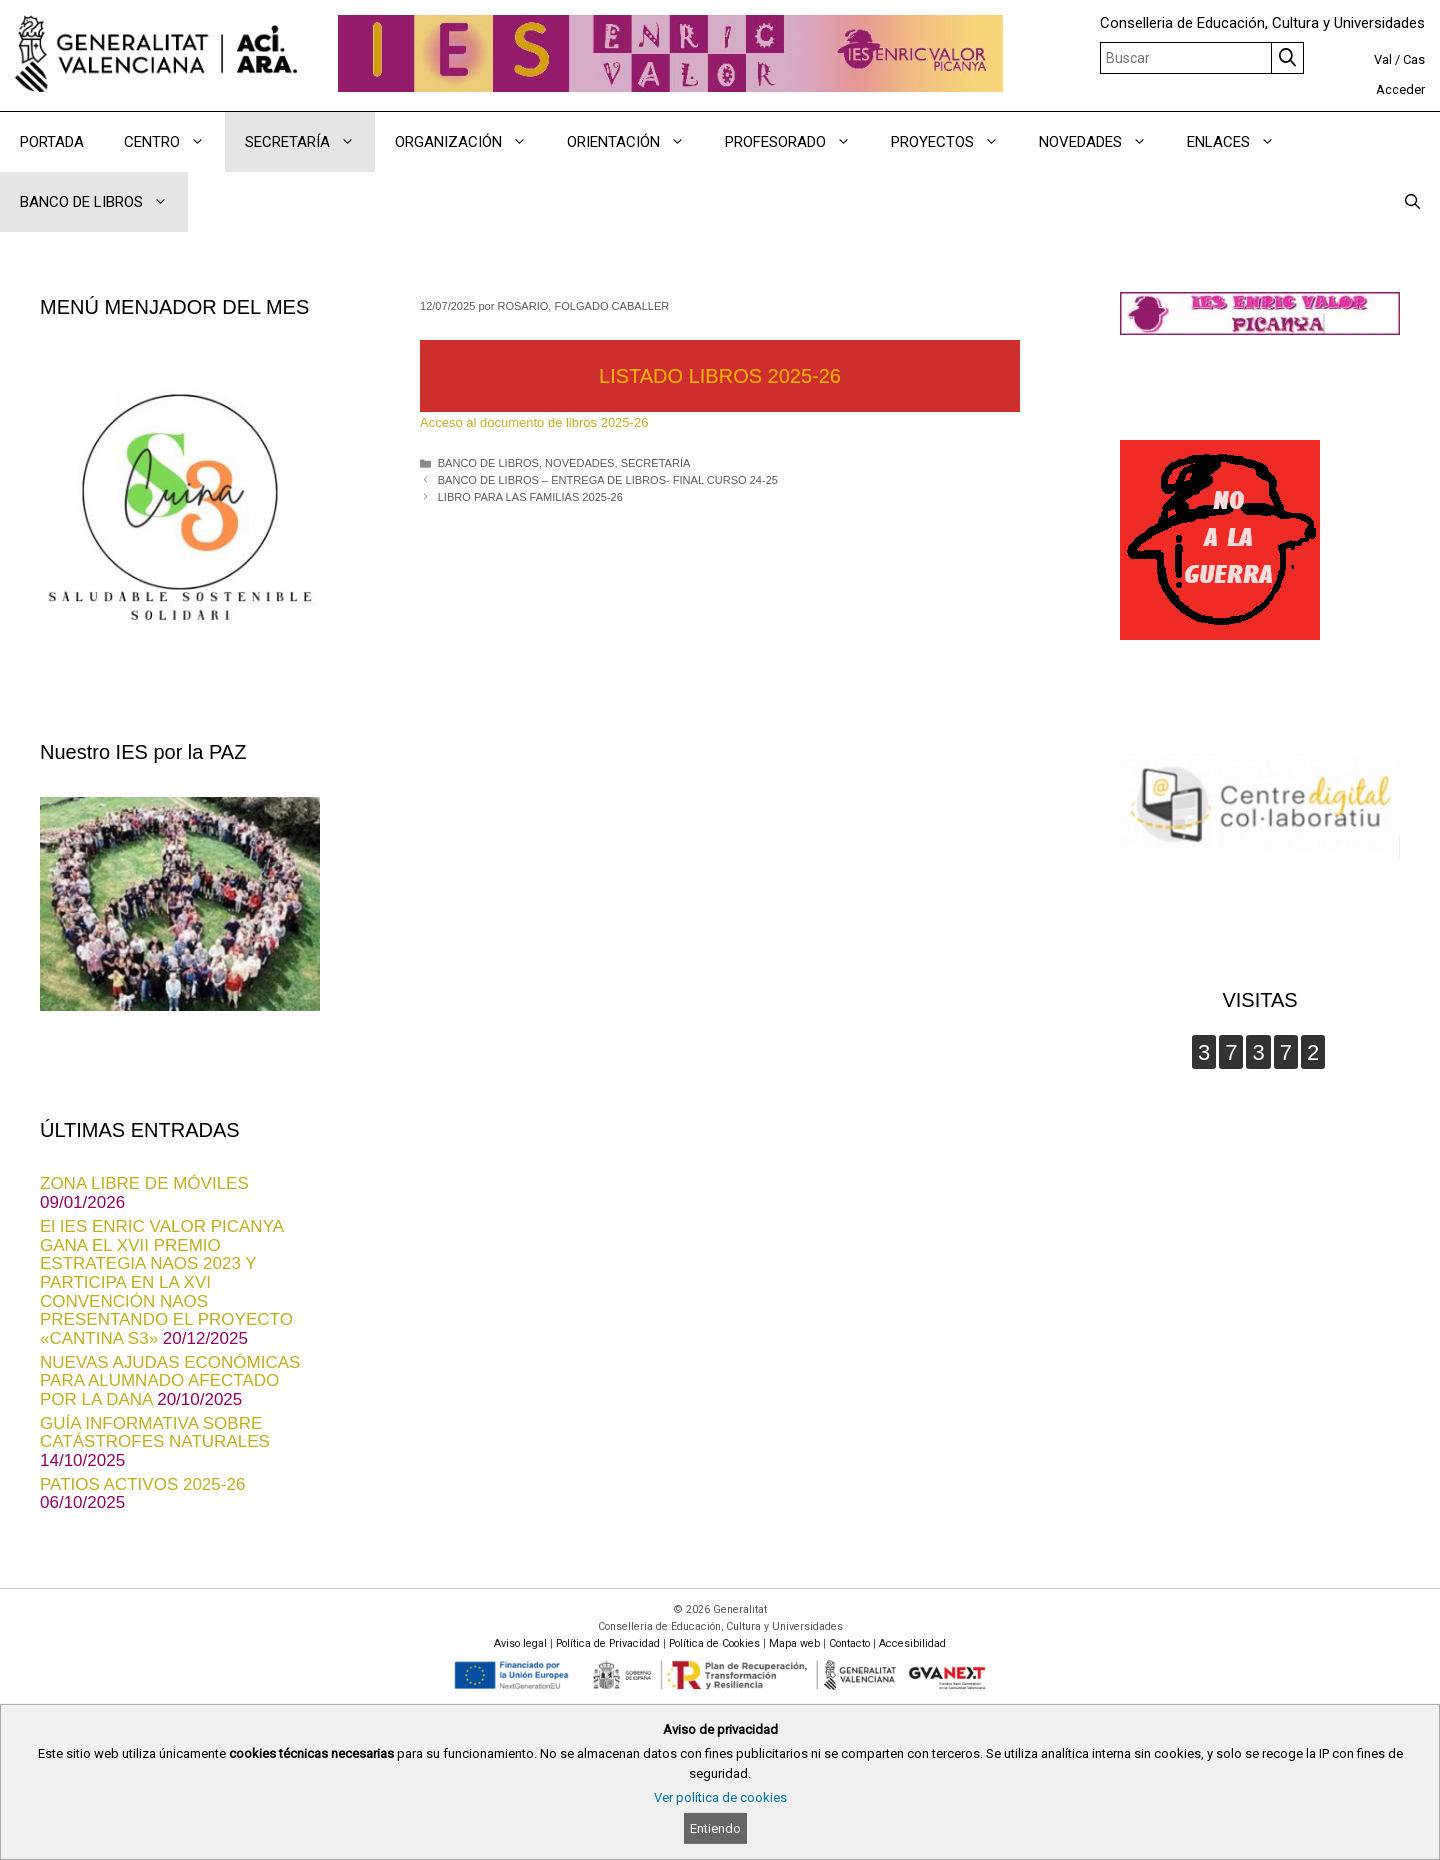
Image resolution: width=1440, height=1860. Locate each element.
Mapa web (794, 1643)
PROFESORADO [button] (798, 142)
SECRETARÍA (656, 463)
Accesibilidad (912, 1643)
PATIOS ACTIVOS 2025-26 (142, 1484)
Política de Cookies (714, 1643)
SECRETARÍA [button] (310, 142)
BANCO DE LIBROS (488, 463)
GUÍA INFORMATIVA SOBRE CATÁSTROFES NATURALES (155, 1433)
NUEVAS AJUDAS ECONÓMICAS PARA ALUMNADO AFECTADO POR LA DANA (170, 1381)
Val (1383, 59)
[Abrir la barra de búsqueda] (1412, 202)
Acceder (1400, 89)
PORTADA (52, 142)
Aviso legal (520, 1643)
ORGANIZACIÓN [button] (471, 142)
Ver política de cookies (720, 1797)
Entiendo (715, 1828)
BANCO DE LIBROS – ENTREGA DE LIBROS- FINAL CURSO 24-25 (608, 480)
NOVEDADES (579, 463)
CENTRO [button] (174, 142)
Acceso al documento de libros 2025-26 (534, 422)
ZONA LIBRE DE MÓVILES (144, 1183)
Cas (1414, 59)
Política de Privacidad (608, 1643)
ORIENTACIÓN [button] (636, 142)
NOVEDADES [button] (1103, 142)
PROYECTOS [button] (955, 142)
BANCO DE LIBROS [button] (104, 202)
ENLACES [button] (1241, 142)
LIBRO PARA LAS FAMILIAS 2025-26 (530, 497)
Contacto (849, 1643)
